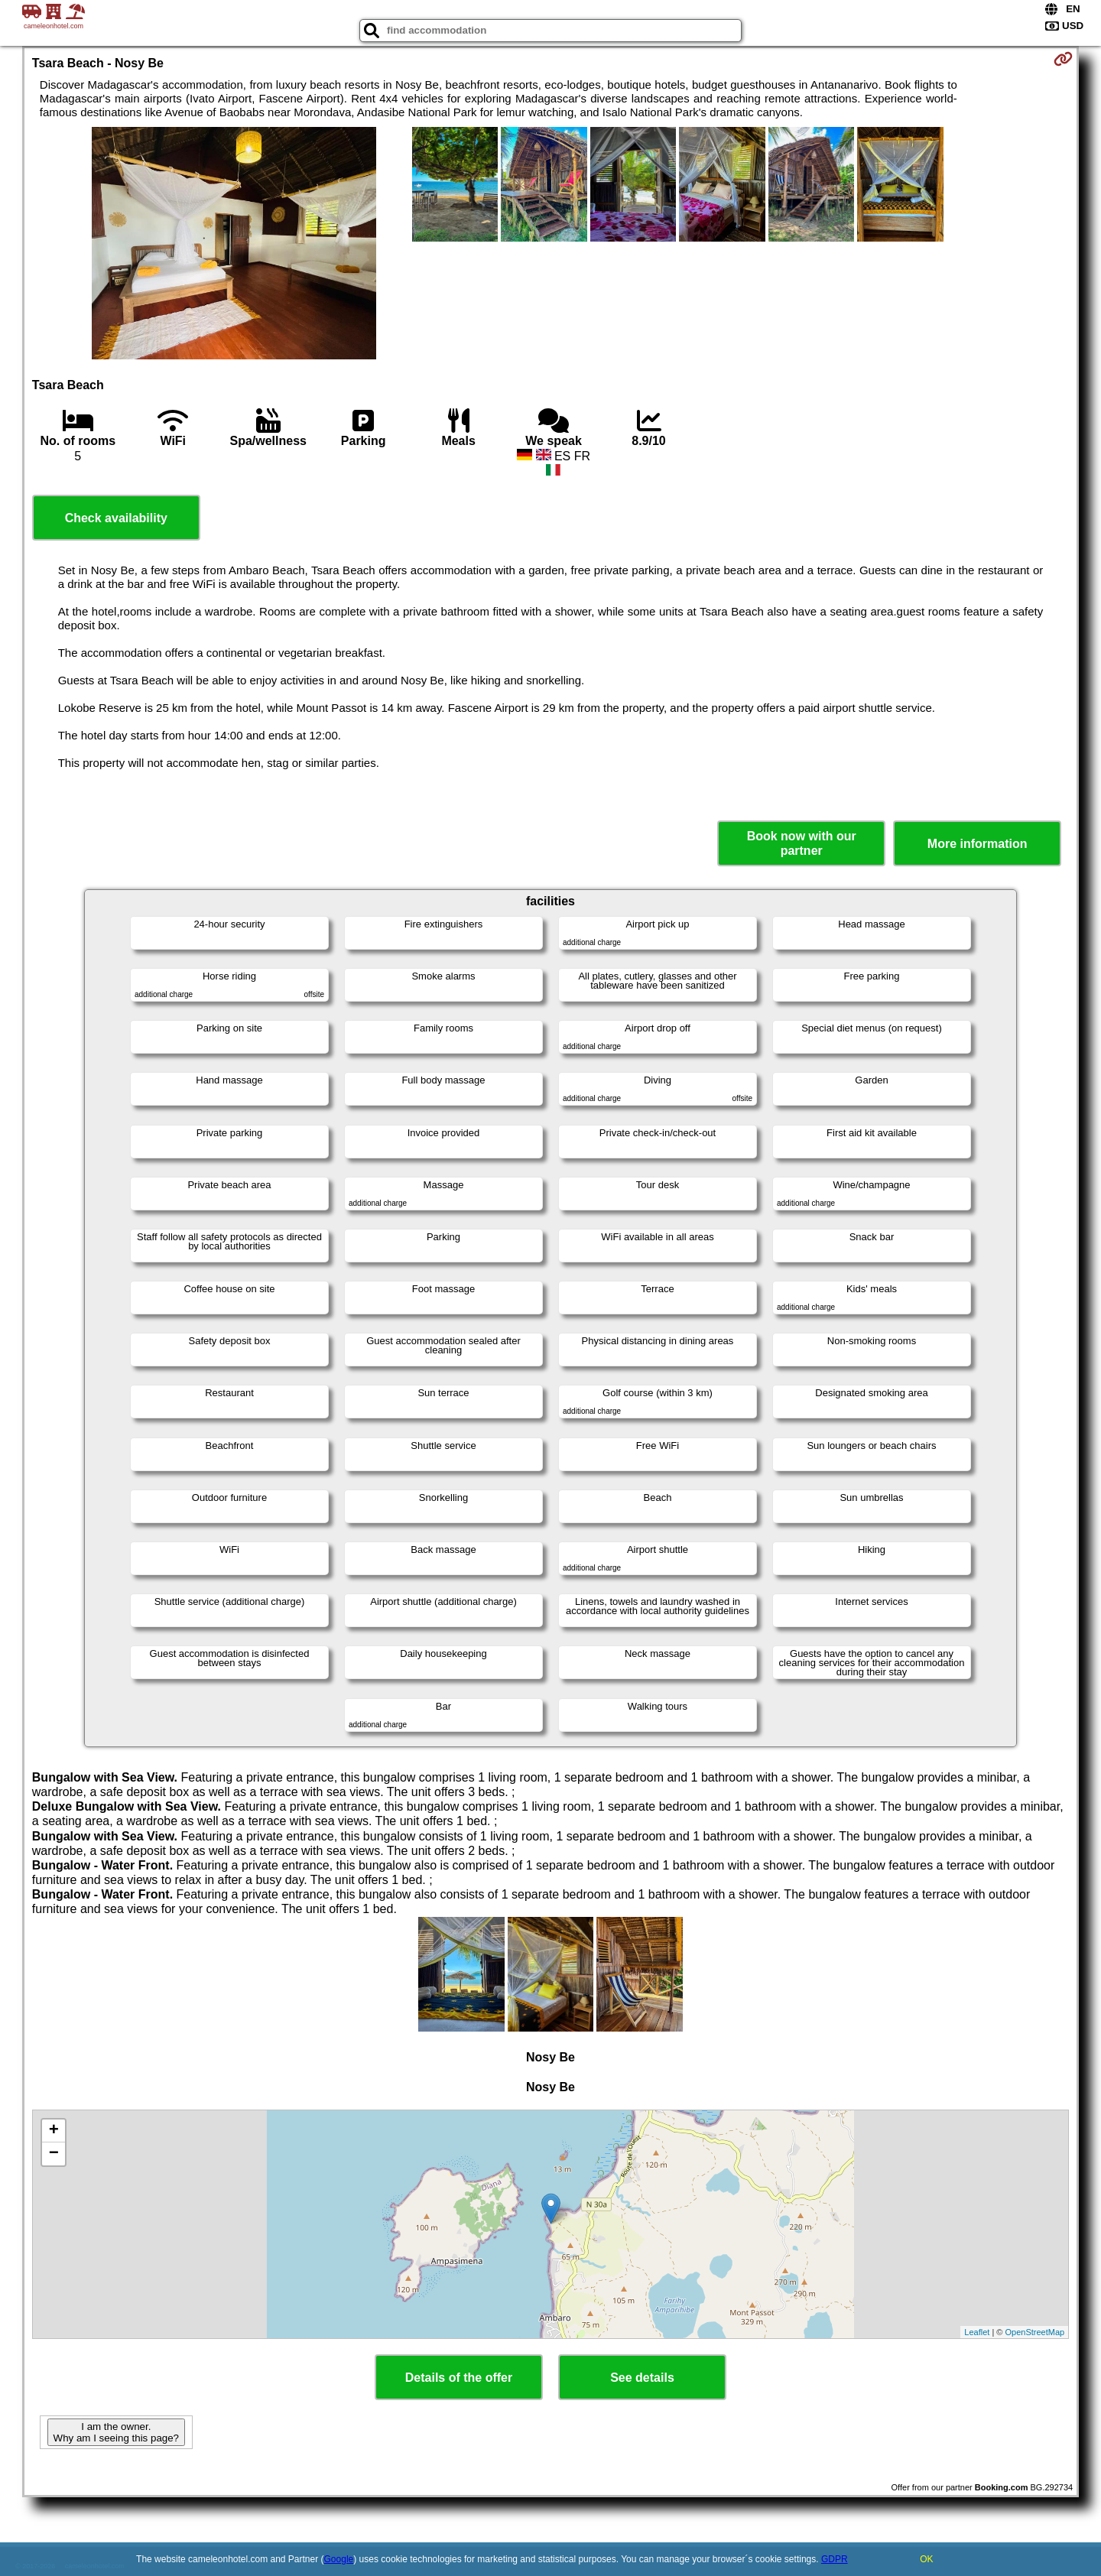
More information (977, 843)
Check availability (116, 518)
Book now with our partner (801, 843)
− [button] (54, 2153)
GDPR (834, 2559)
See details (642, 2377)
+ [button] (54, 2131)
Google (339, 2559)
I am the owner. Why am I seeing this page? (116, 2432)
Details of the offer (458, 2377)
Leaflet (976, 2332)
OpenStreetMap (1035, 2332)
